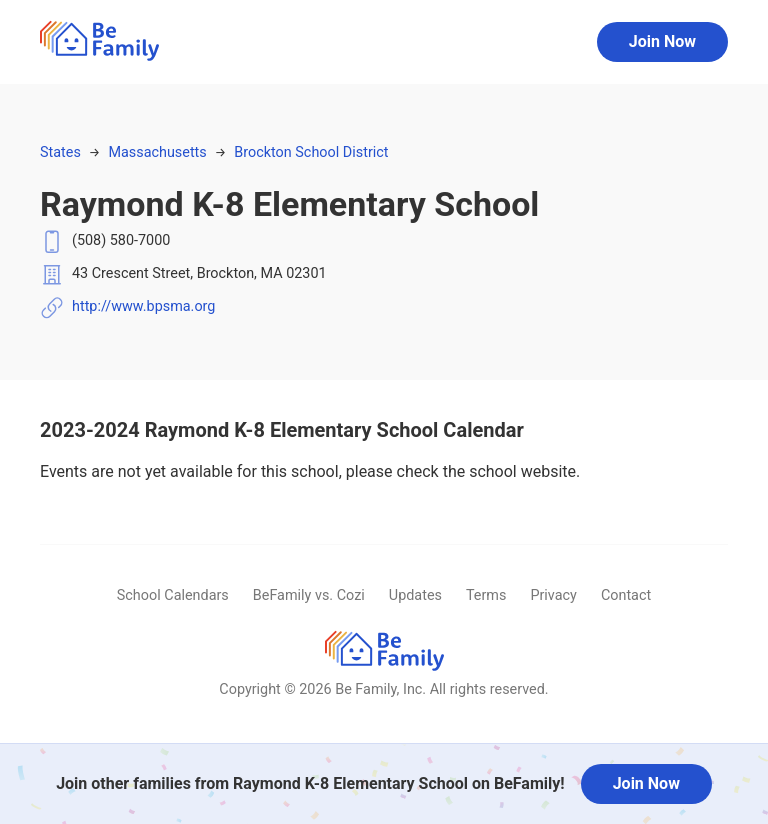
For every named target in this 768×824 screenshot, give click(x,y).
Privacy (553, 595)
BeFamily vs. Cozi (309, 595)
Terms (486, 595)
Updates (415, 595)
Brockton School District (311, 152)
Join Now (662, 41)
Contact (626, 595)
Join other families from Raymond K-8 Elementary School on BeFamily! (310, 783)
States (60, 152)
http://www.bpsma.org (143, 306)
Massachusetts (157, 152)
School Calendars (173, 595)
